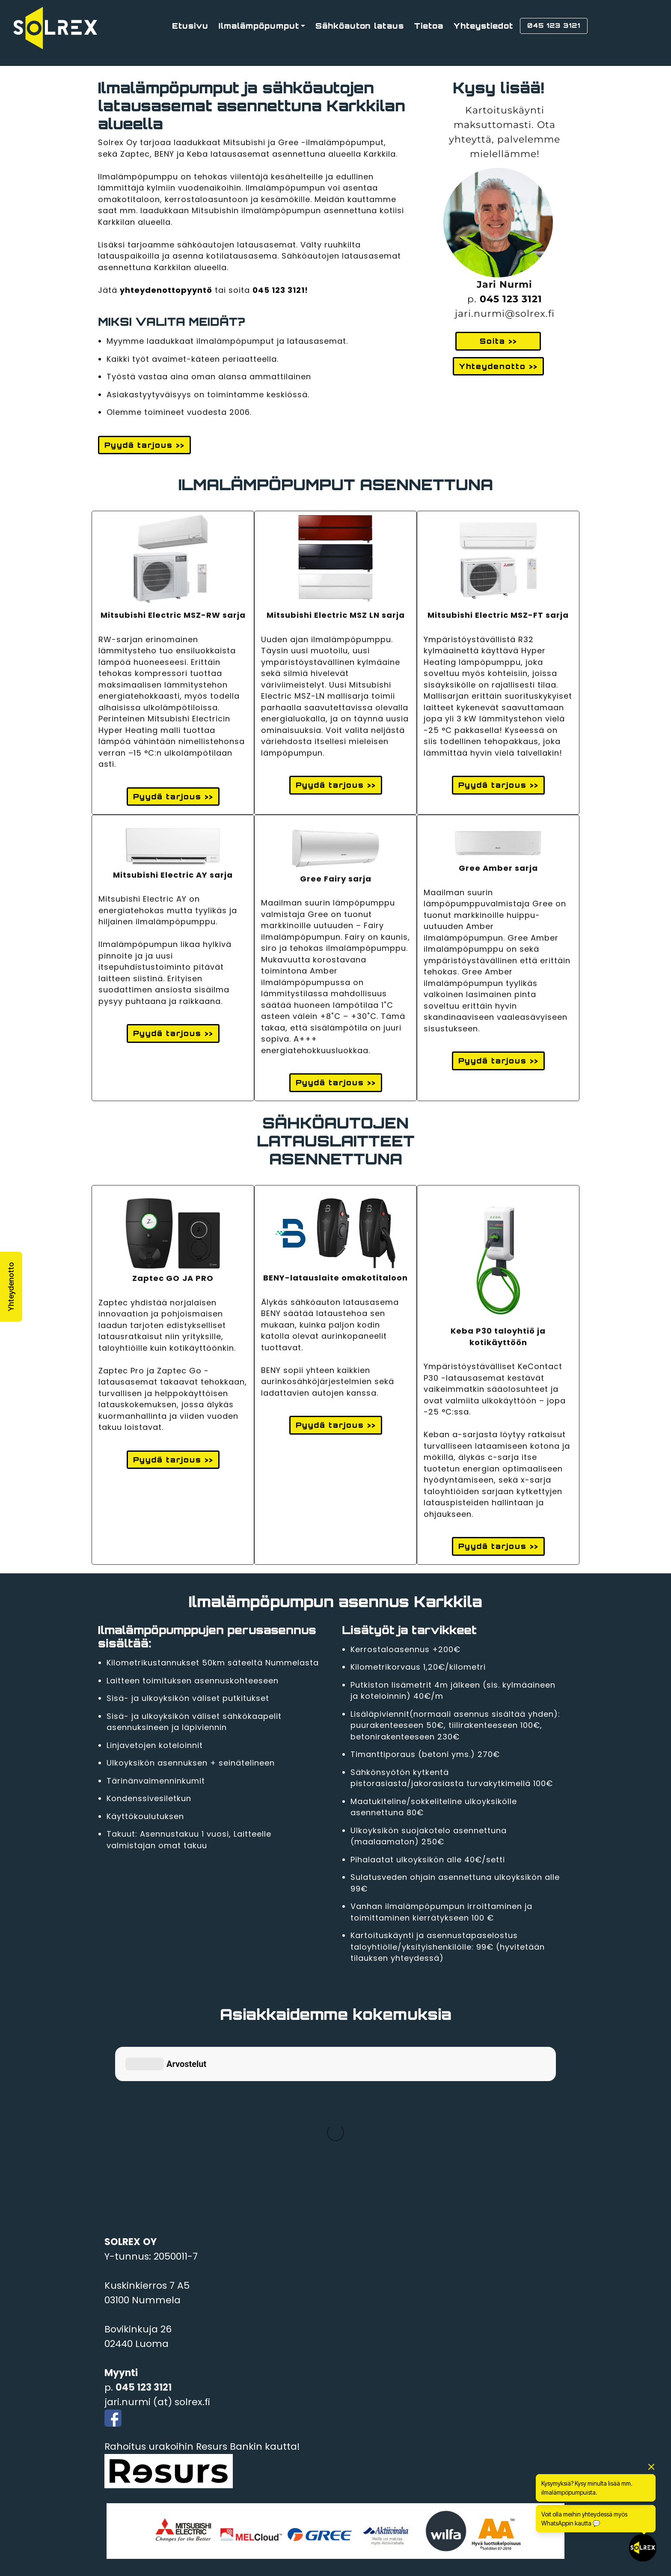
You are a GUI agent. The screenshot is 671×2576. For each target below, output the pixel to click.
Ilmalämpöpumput (259, 25)
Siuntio (121, 2505)
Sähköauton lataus (359, 25)
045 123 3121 (511, 299)
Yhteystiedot (483, 25)
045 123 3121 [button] (553, 25)
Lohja (117, 2490)
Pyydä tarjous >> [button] (144, 445)
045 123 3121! (280, 290)
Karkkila (124, 2447)
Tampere (126, 2519)
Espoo (118, 2461)
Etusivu (190, 25)
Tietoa (428, 25)
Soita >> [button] (498, 341)
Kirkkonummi (136, 2476)
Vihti (115, 2432)
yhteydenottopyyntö (166, 290)
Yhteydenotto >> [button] (498, 366)
